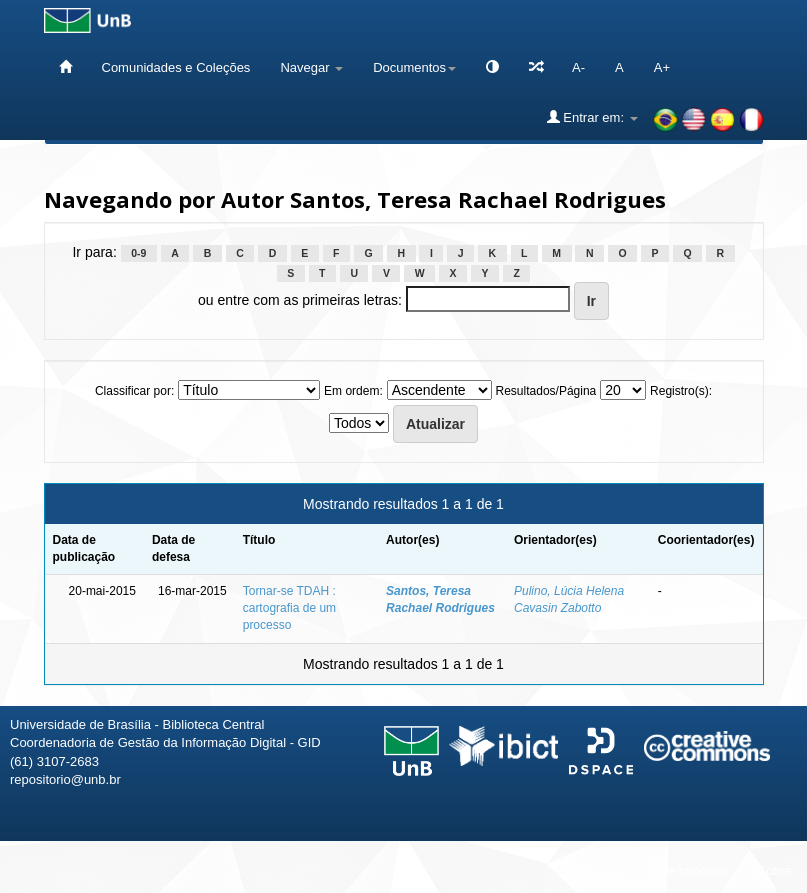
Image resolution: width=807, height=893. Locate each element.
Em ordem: (353, 391)
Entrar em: (592, 117)
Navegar (311, 67)
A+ (662, 67)
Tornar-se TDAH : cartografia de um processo (289, 608)
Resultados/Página (546, 391)
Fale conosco (688, 870)
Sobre (774, 870)
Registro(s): (681, 391)
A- (578, 67)
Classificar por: (134, 391)
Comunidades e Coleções (176, 67)
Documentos (414, 67)
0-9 (138, 253)
